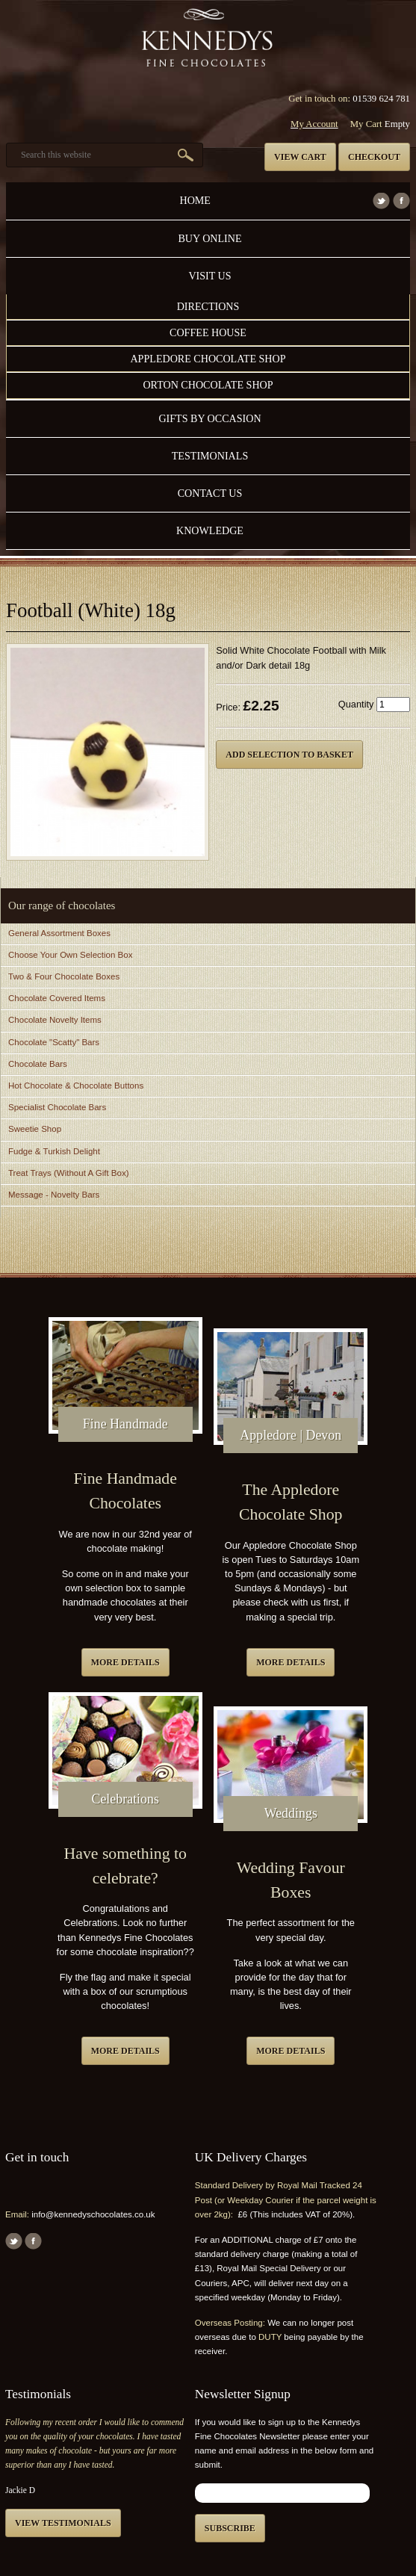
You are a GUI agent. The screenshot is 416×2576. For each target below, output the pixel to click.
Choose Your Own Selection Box (70, 954)
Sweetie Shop (34, 1128)
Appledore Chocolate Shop (207, 359)
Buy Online (209, 238)
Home (195, 200)
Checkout (374, 157)
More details (125, 1662)
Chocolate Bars (37, 1063)
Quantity (356, 704)
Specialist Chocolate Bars (57, 1107)
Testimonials (210, 456)
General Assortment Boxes (59, 933)
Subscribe (230, 2528)
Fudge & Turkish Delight (54, 1151)
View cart (300, 157)
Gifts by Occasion (209, 418)
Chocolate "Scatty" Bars (53, 1042)
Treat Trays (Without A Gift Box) (68, 1172)
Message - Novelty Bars (53, 1194)
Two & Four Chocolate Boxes (63, 976)
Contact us (210, 493)
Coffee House (208, 332)
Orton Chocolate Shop (208, 385)
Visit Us (209, 276)
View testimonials (63, 2523)
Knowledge (209, 530)
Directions (208, 306)
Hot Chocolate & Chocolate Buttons (75, 1085)
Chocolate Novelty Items (55, 1019)
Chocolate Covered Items (56, 998)
